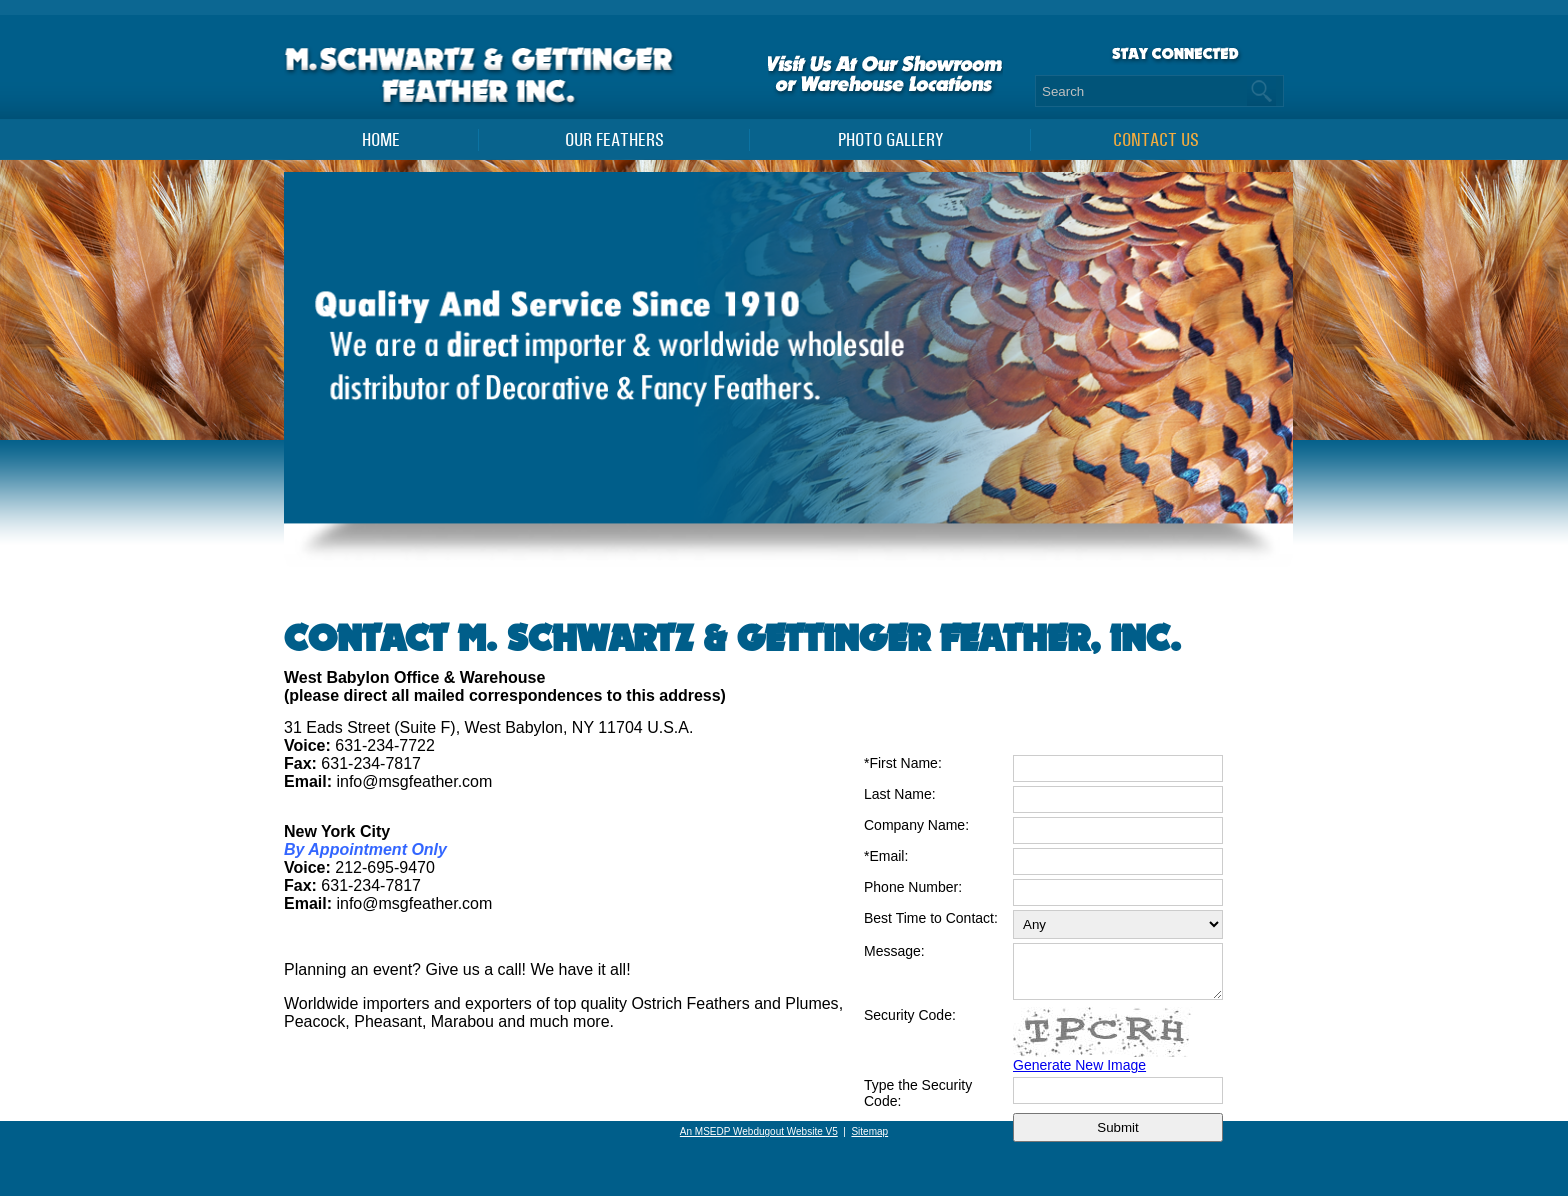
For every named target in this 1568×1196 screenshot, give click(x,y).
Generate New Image (1079, 1074)
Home (381, 140)
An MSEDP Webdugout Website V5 (759, 1131)
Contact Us (1156, 140)
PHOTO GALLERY (890, 140)
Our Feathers (614, 140)
